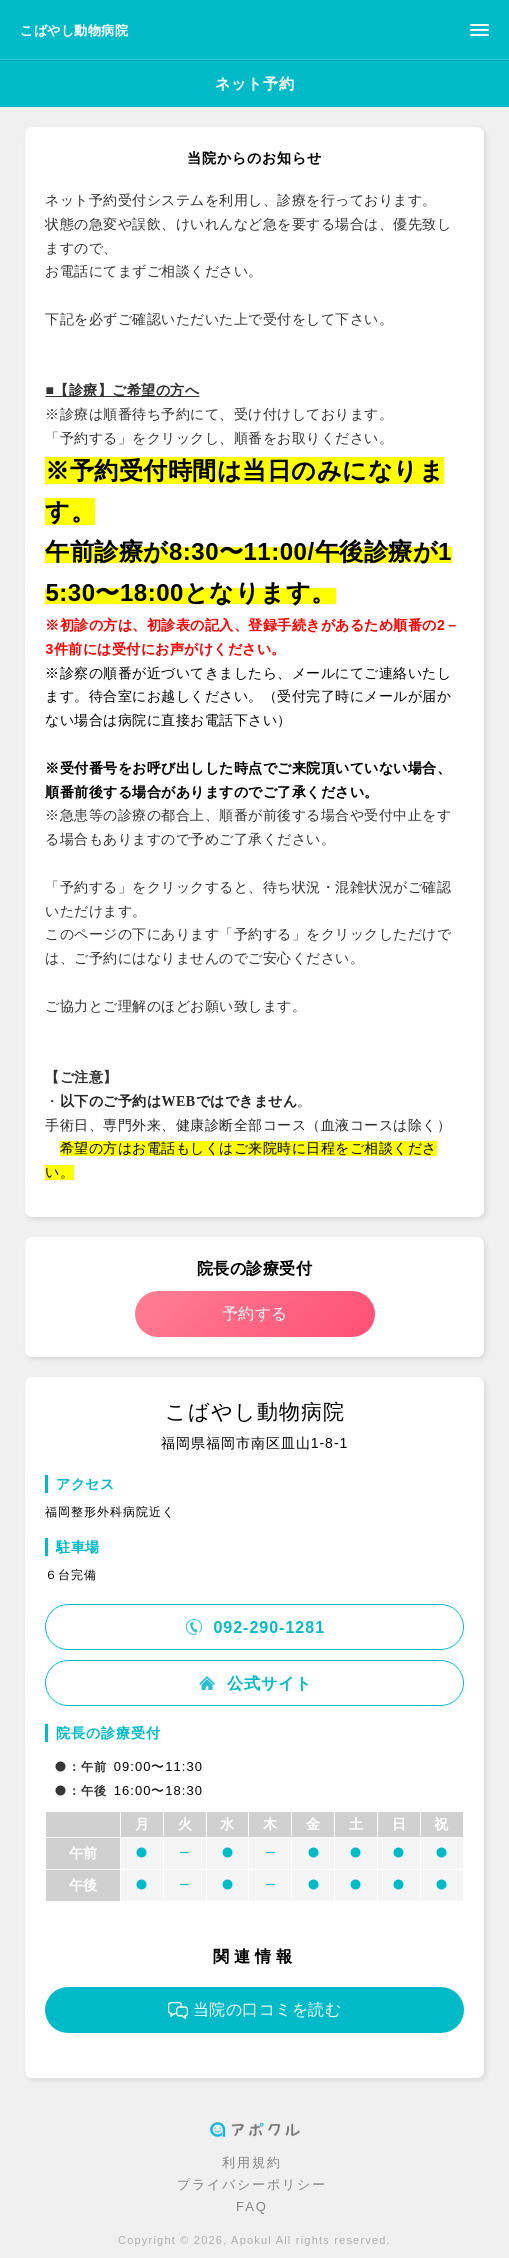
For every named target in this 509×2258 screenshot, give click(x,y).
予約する (255, 1313)
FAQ (252, 2206)
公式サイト (254, 1683)
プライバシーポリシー (252, 2184)
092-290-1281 (254, 1627)
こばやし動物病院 (74, 30)
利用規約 (252, 2162)
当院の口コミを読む (255, 2010)
